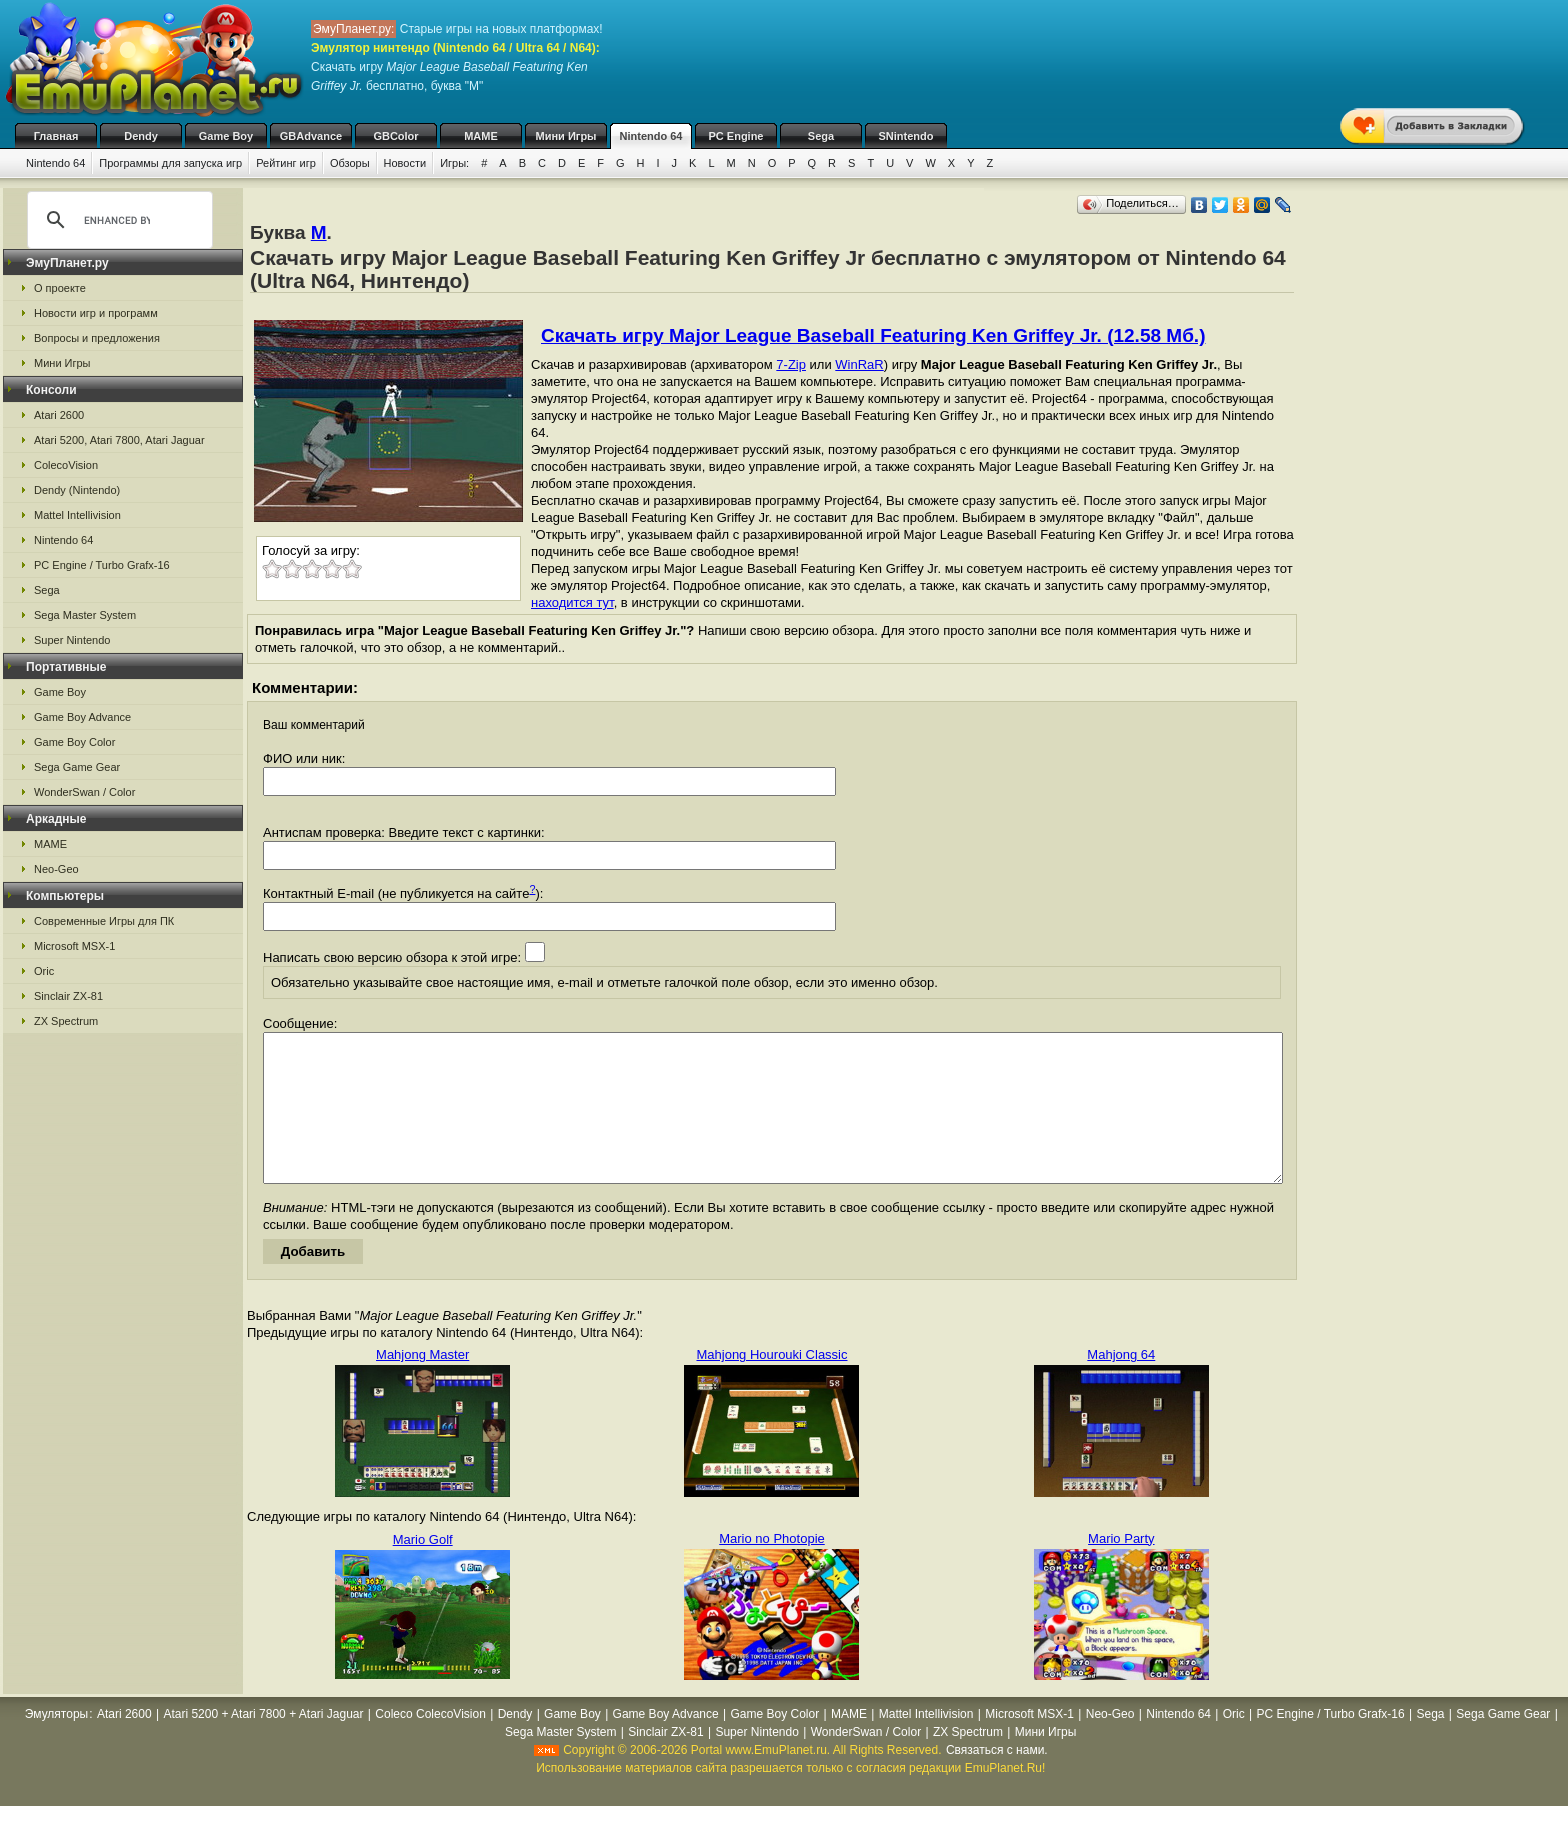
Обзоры (350, 163)
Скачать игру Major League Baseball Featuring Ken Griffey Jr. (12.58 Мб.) (873, 335)
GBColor (395, 136)
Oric (44, 971)
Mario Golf (423, 1569)
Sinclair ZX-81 (68, 996)
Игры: (454, 163)
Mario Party (1121, 1568)
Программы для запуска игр (170, 163)
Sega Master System (85, 615)
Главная (56, 136)
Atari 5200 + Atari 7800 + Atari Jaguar (263, 1744)
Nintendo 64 (651, 136)
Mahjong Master (422, 1384)
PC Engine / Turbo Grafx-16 (102, 565)
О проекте (60, 288)
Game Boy (226, 136)
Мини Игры (566, 136)
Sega (821, 136)
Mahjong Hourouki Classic (771, 1384)
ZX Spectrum (66, 1021)
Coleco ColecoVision (430, 1744)
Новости (405, 163)
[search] (117, 220)
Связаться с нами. (997, 1780)
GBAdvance (311, 136)
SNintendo (906, 136)
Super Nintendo (72, 640)
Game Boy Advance (82, 717)
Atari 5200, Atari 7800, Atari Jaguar (119, 440)
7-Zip (791, 364)
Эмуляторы (56, 1744)
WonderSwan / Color (84, 792)
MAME (481, 136)
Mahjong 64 (1121, 1384)
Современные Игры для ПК (104, 921)
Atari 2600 (59, 415)
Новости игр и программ (96, 313)
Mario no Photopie (772, 1568)
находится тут (572, 602)
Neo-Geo (56, 869)
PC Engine (735, 136)
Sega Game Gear (77, 767)
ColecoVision (66, 465)
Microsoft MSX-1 (74, 946)
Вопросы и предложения (97, 338)
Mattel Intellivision (77, 515)
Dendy (141, 136)
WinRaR (859, 364)
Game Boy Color (74, 742)
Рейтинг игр (286, 163)
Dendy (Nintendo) (77, 490)
